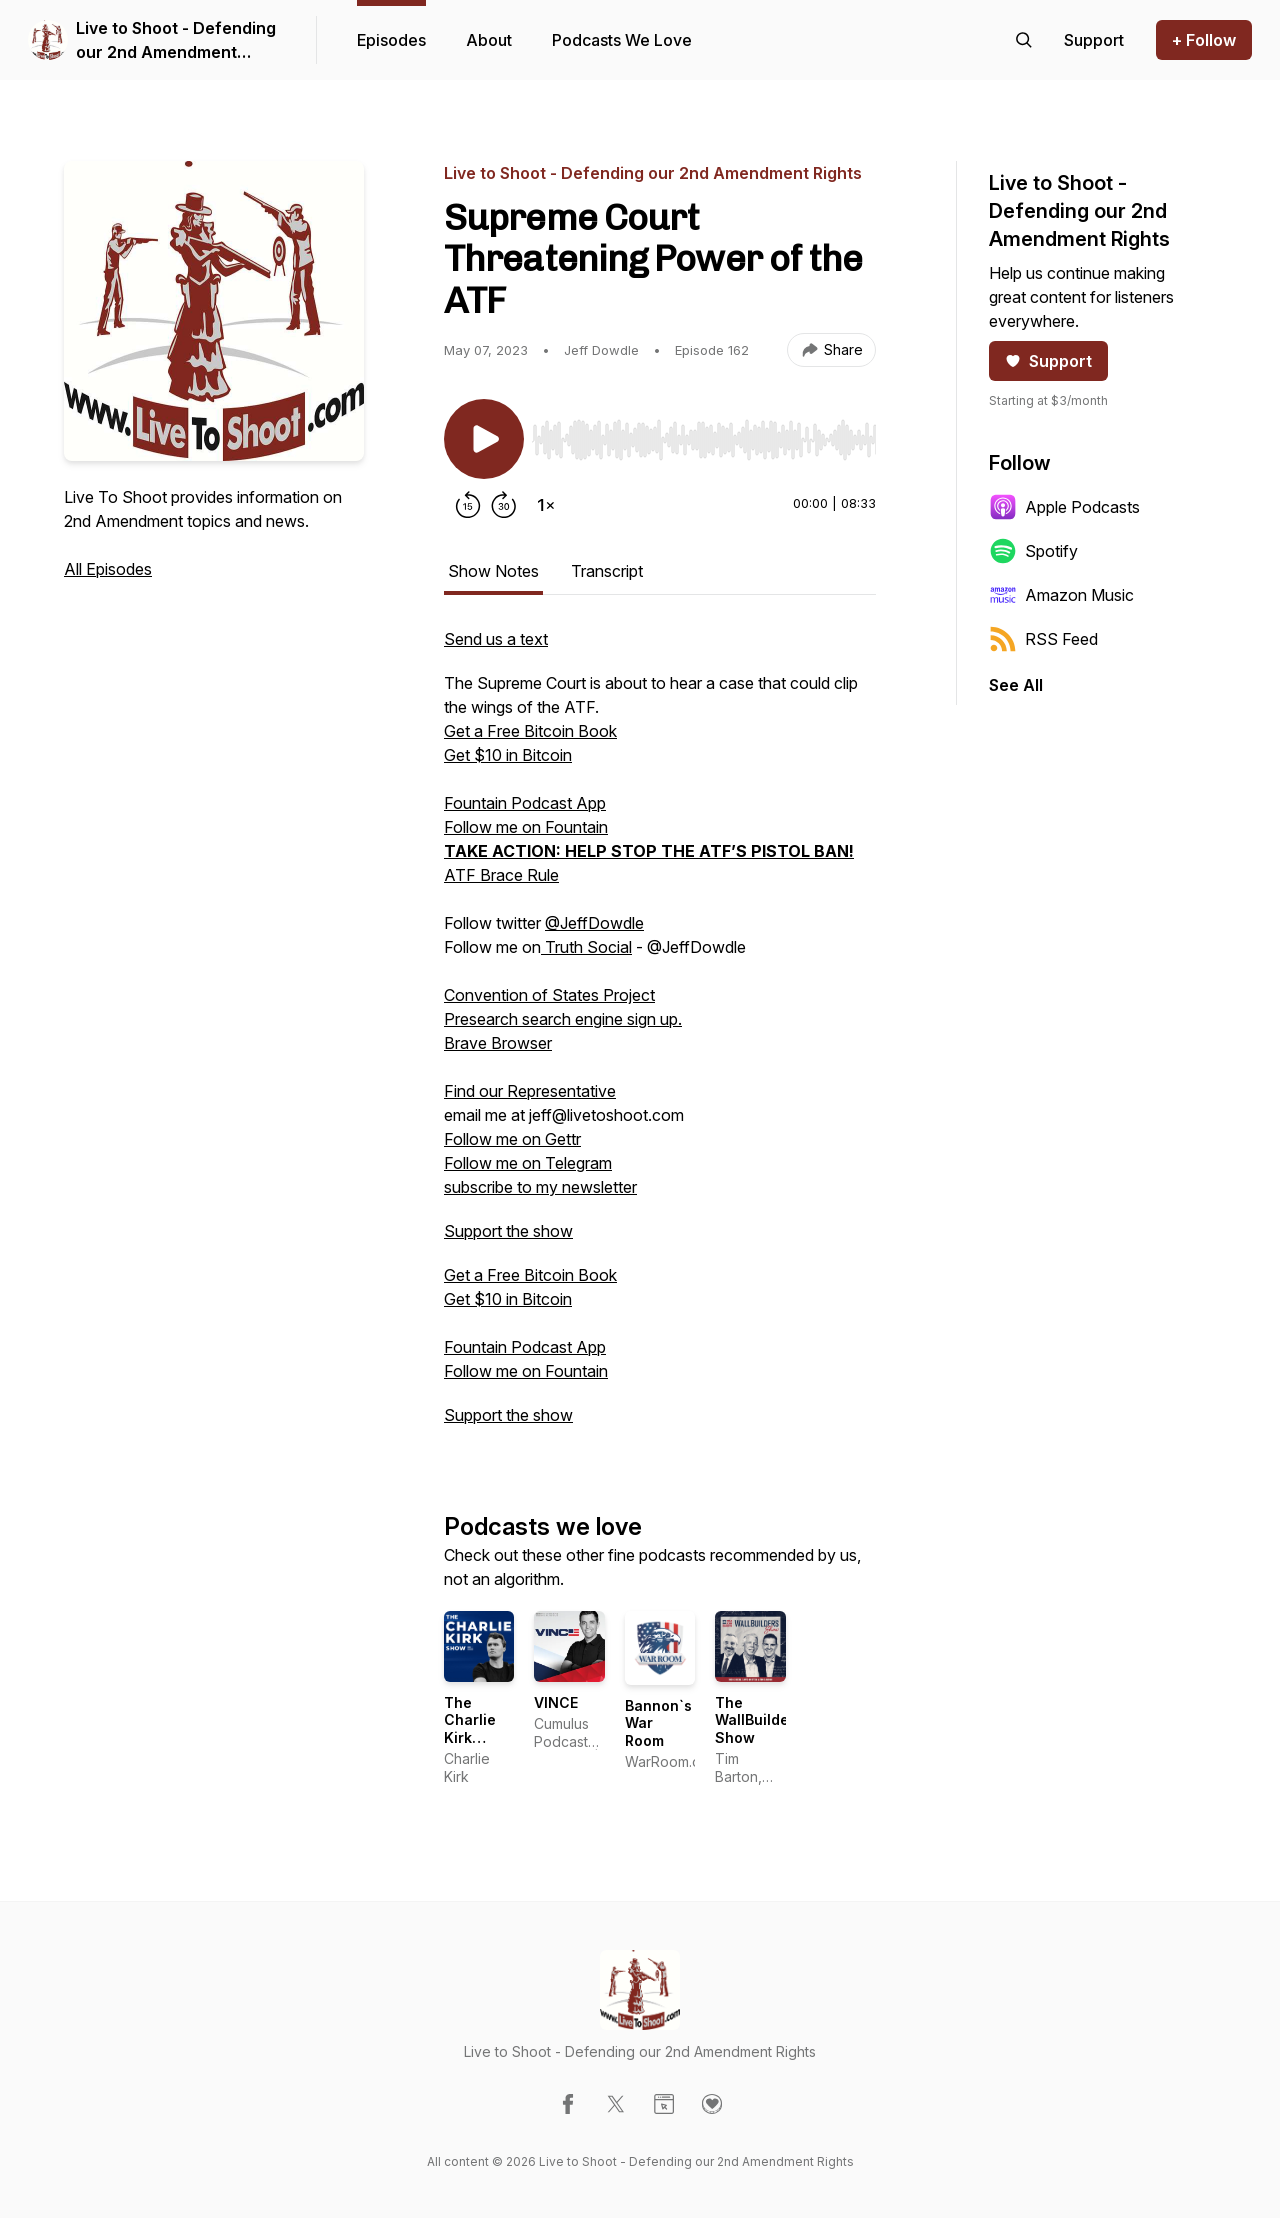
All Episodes (108, 569)
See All (1016, 685)
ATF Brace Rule (501, 875)
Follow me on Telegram (528, 1163)
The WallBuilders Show (759, 1720)
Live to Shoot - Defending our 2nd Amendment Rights (176, 41)
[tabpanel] (660, 1037)
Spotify (1033, 551)
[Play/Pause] (484, 439)
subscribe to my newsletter (540, 1187)
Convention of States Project (549, 995)
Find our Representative (530, 1091)
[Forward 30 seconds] (504, 505)
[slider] (704, 440)
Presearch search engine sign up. (563, 1019)
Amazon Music (1061, 595)
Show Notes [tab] (493, 571)
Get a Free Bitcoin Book (530, 731)
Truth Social (586, 947)
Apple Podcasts (1064, 507)
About (489, 40)
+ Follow (1204, 40)
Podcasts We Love (622, 40)
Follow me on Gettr (512, 1139)
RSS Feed (1043, 639)
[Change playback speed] (546, 505)
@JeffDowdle (594, 923)
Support (1048, 361)
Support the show (508, 1231)
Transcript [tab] (607, 571)
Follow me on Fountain (526, 827)
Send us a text (496, 639)
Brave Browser (498, 1043)
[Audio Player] (704, 434)
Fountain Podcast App (525, 803)
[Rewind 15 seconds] (468, 505)
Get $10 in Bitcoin (508, 755)
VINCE (556, 1702)
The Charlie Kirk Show (470, 1729)
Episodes (391, 40)
